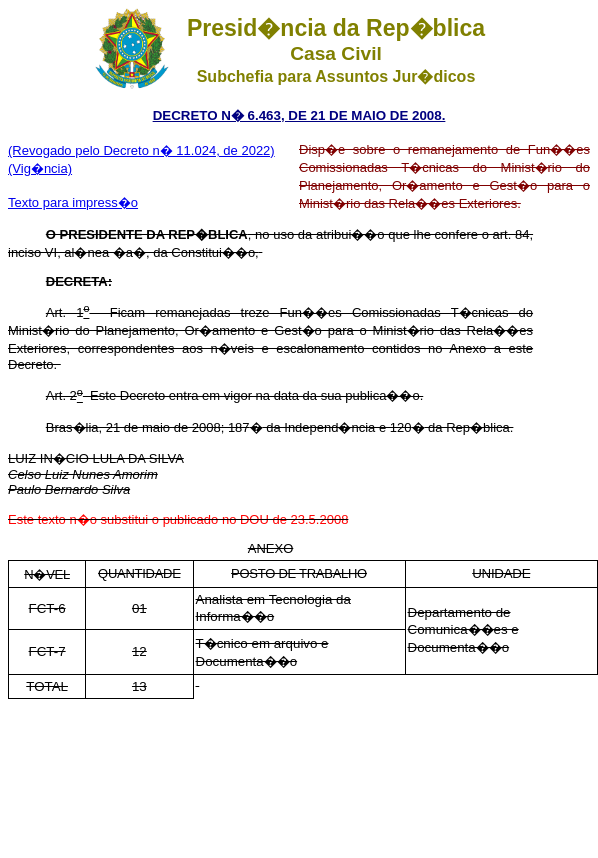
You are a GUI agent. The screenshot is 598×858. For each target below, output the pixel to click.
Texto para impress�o (73, 202)
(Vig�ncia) (40, 168)
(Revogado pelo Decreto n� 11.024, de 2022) (141, 150)
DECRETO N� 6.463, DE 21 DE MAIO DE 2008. (299, 115)
